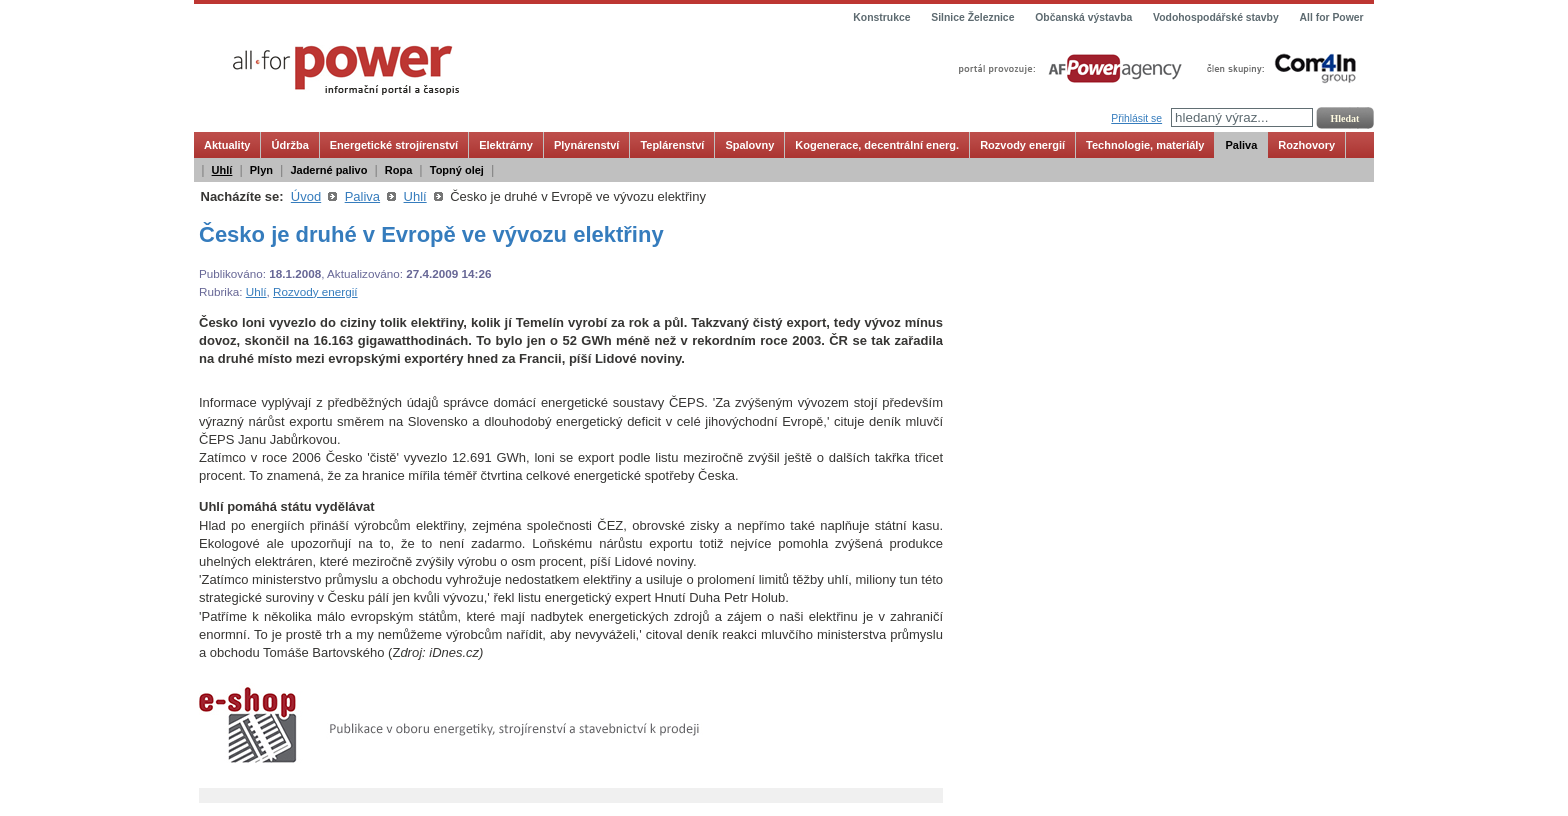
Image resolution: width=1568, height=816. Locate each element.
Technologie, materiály (1145, 145)
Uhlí (222, 170)
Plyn (261, 170)
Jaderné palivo (328, 170)
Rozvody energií (1022, 145)
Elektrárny (506, 145)
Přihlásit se (1136, 118)
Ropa (399, 170)
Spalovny (749, 145)
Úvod (306, 196)
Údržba (289, 145)
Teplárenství (672, 145)
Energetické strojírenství (394, 145)
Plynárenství (586, 145)
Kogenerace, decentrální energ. (877, 145)
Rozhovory (1306, 145)
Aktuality (227, 145)
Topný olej (457, 170)
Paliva (1241, 145)
